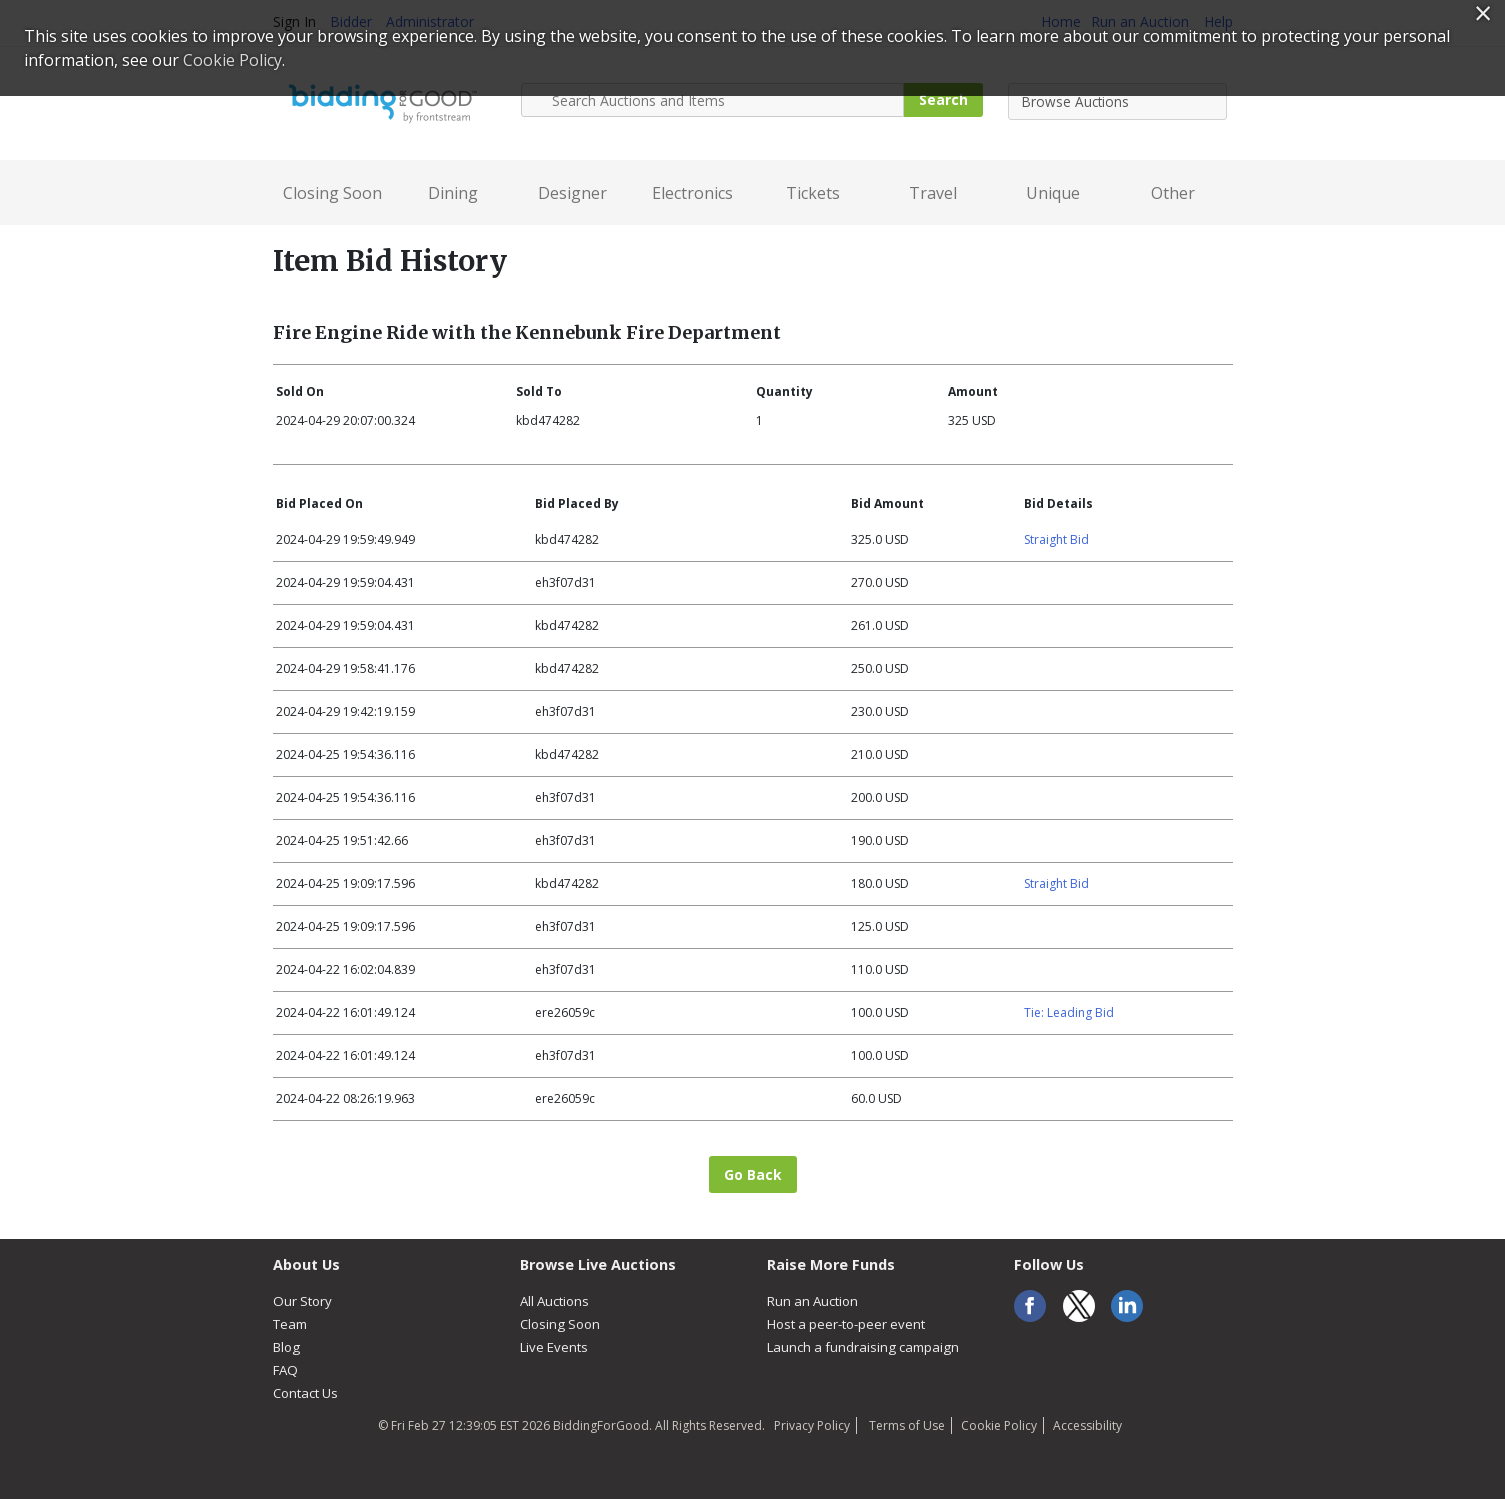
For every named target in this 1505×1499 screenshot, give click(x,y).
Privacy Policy (812, 1425)
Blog (286, 1347)
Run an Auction (812, 1301)
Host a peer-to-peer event (846, 1324)
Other (1173, 193)
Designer (572, 193)
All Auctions (554, 1301)
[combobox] (1117, 101)
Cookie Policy (999, 1425)
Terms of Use (905, 1425)
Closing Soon (332, 193)
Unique (1053, 193)
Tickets (813, 193)
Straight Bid (1056, 539)
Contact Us (305, 1393)
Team (290, 1324)
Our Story (302, 1301)
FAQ (285, 1370)
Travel (933, 193)
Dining (453, 193)
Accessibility (1087, 1425)
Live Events (554, 1347)
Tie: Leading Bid (1069, 1012)
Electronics (692, 193)
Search (943, 99)
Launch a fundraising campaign (863, 1347)
